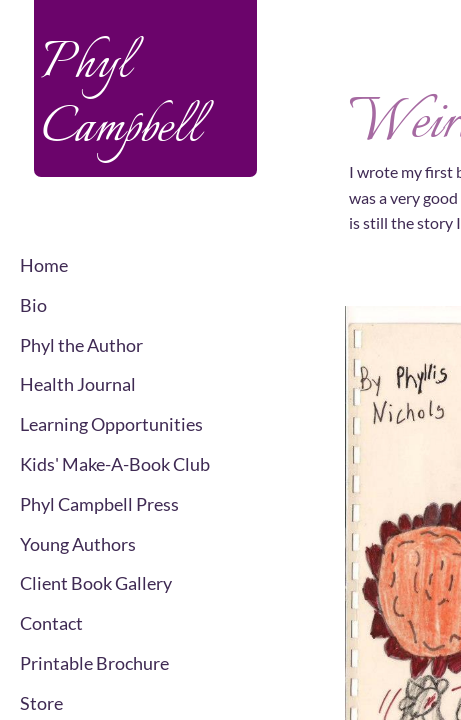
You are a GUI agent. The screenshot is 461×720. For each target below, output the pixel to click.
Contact (51, 623)
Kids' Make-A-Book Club (115, 464)
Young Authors (78, 544)
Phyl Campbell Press (99, 504)
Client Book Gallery (96, 583)
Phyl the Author (81, 345)
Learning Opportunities (111, 424)
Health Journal (78, 384)
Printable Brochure (94, 663)
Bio (33, 305)
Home (44, 265)
